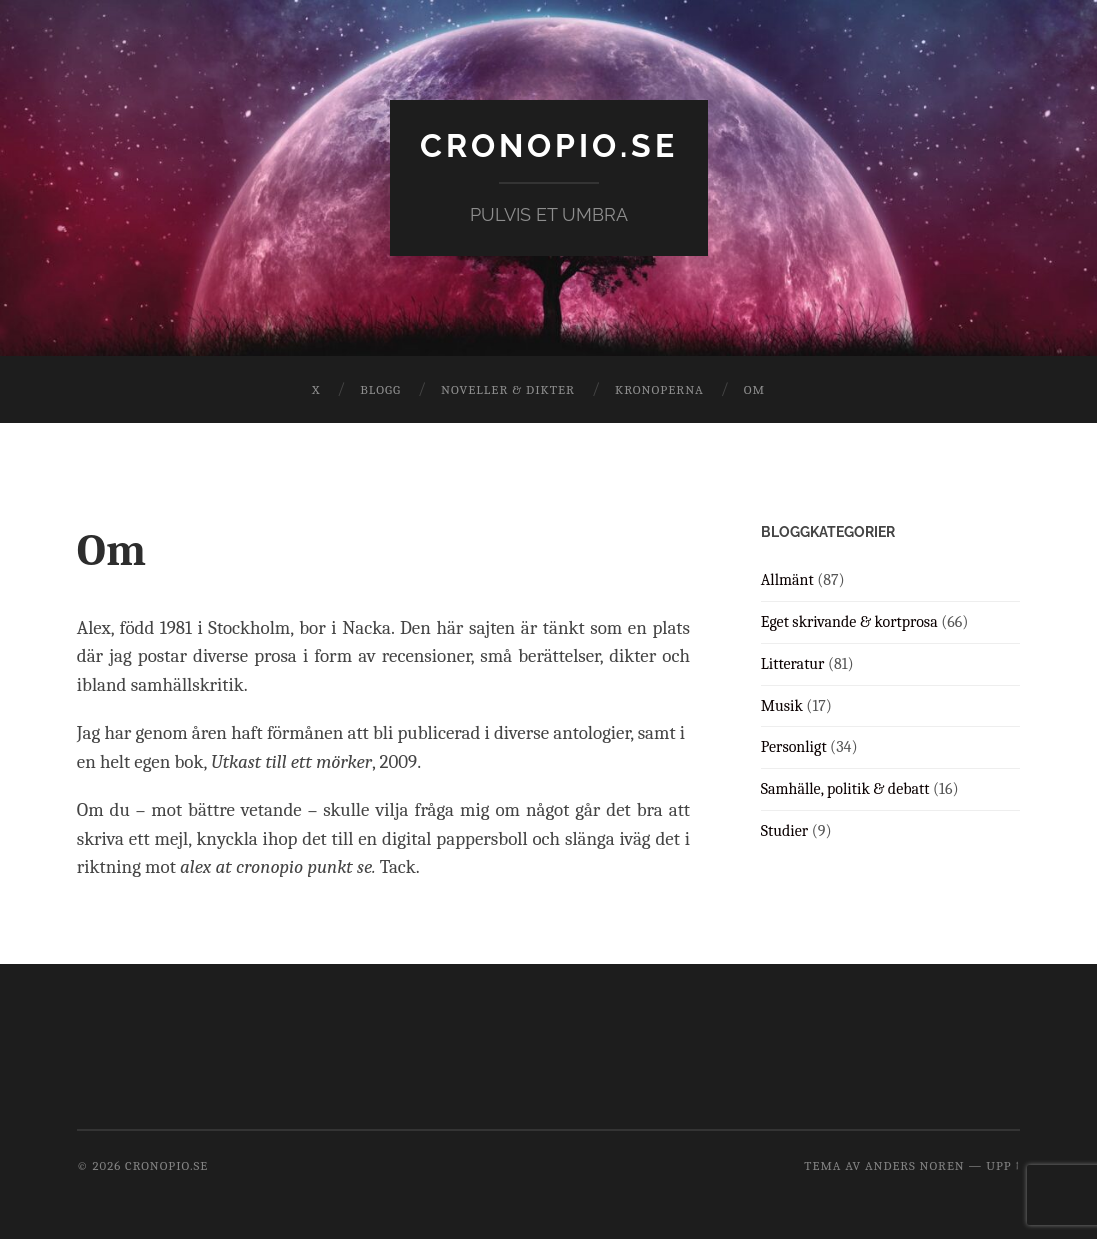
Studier (784, 831)
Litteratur (793, 664)
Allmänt (787, 580)
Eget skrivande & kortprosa (849, 622)
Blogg (380, 389)
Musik (782, 706)
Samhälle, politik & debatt (845, 789)
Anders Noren (915, 1165)
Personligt (794, 747)
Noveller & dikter (508, 389)
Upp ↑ (1003, 1165)
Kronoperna (659, 389)
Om (754, 389)
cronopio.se (549, 145)
